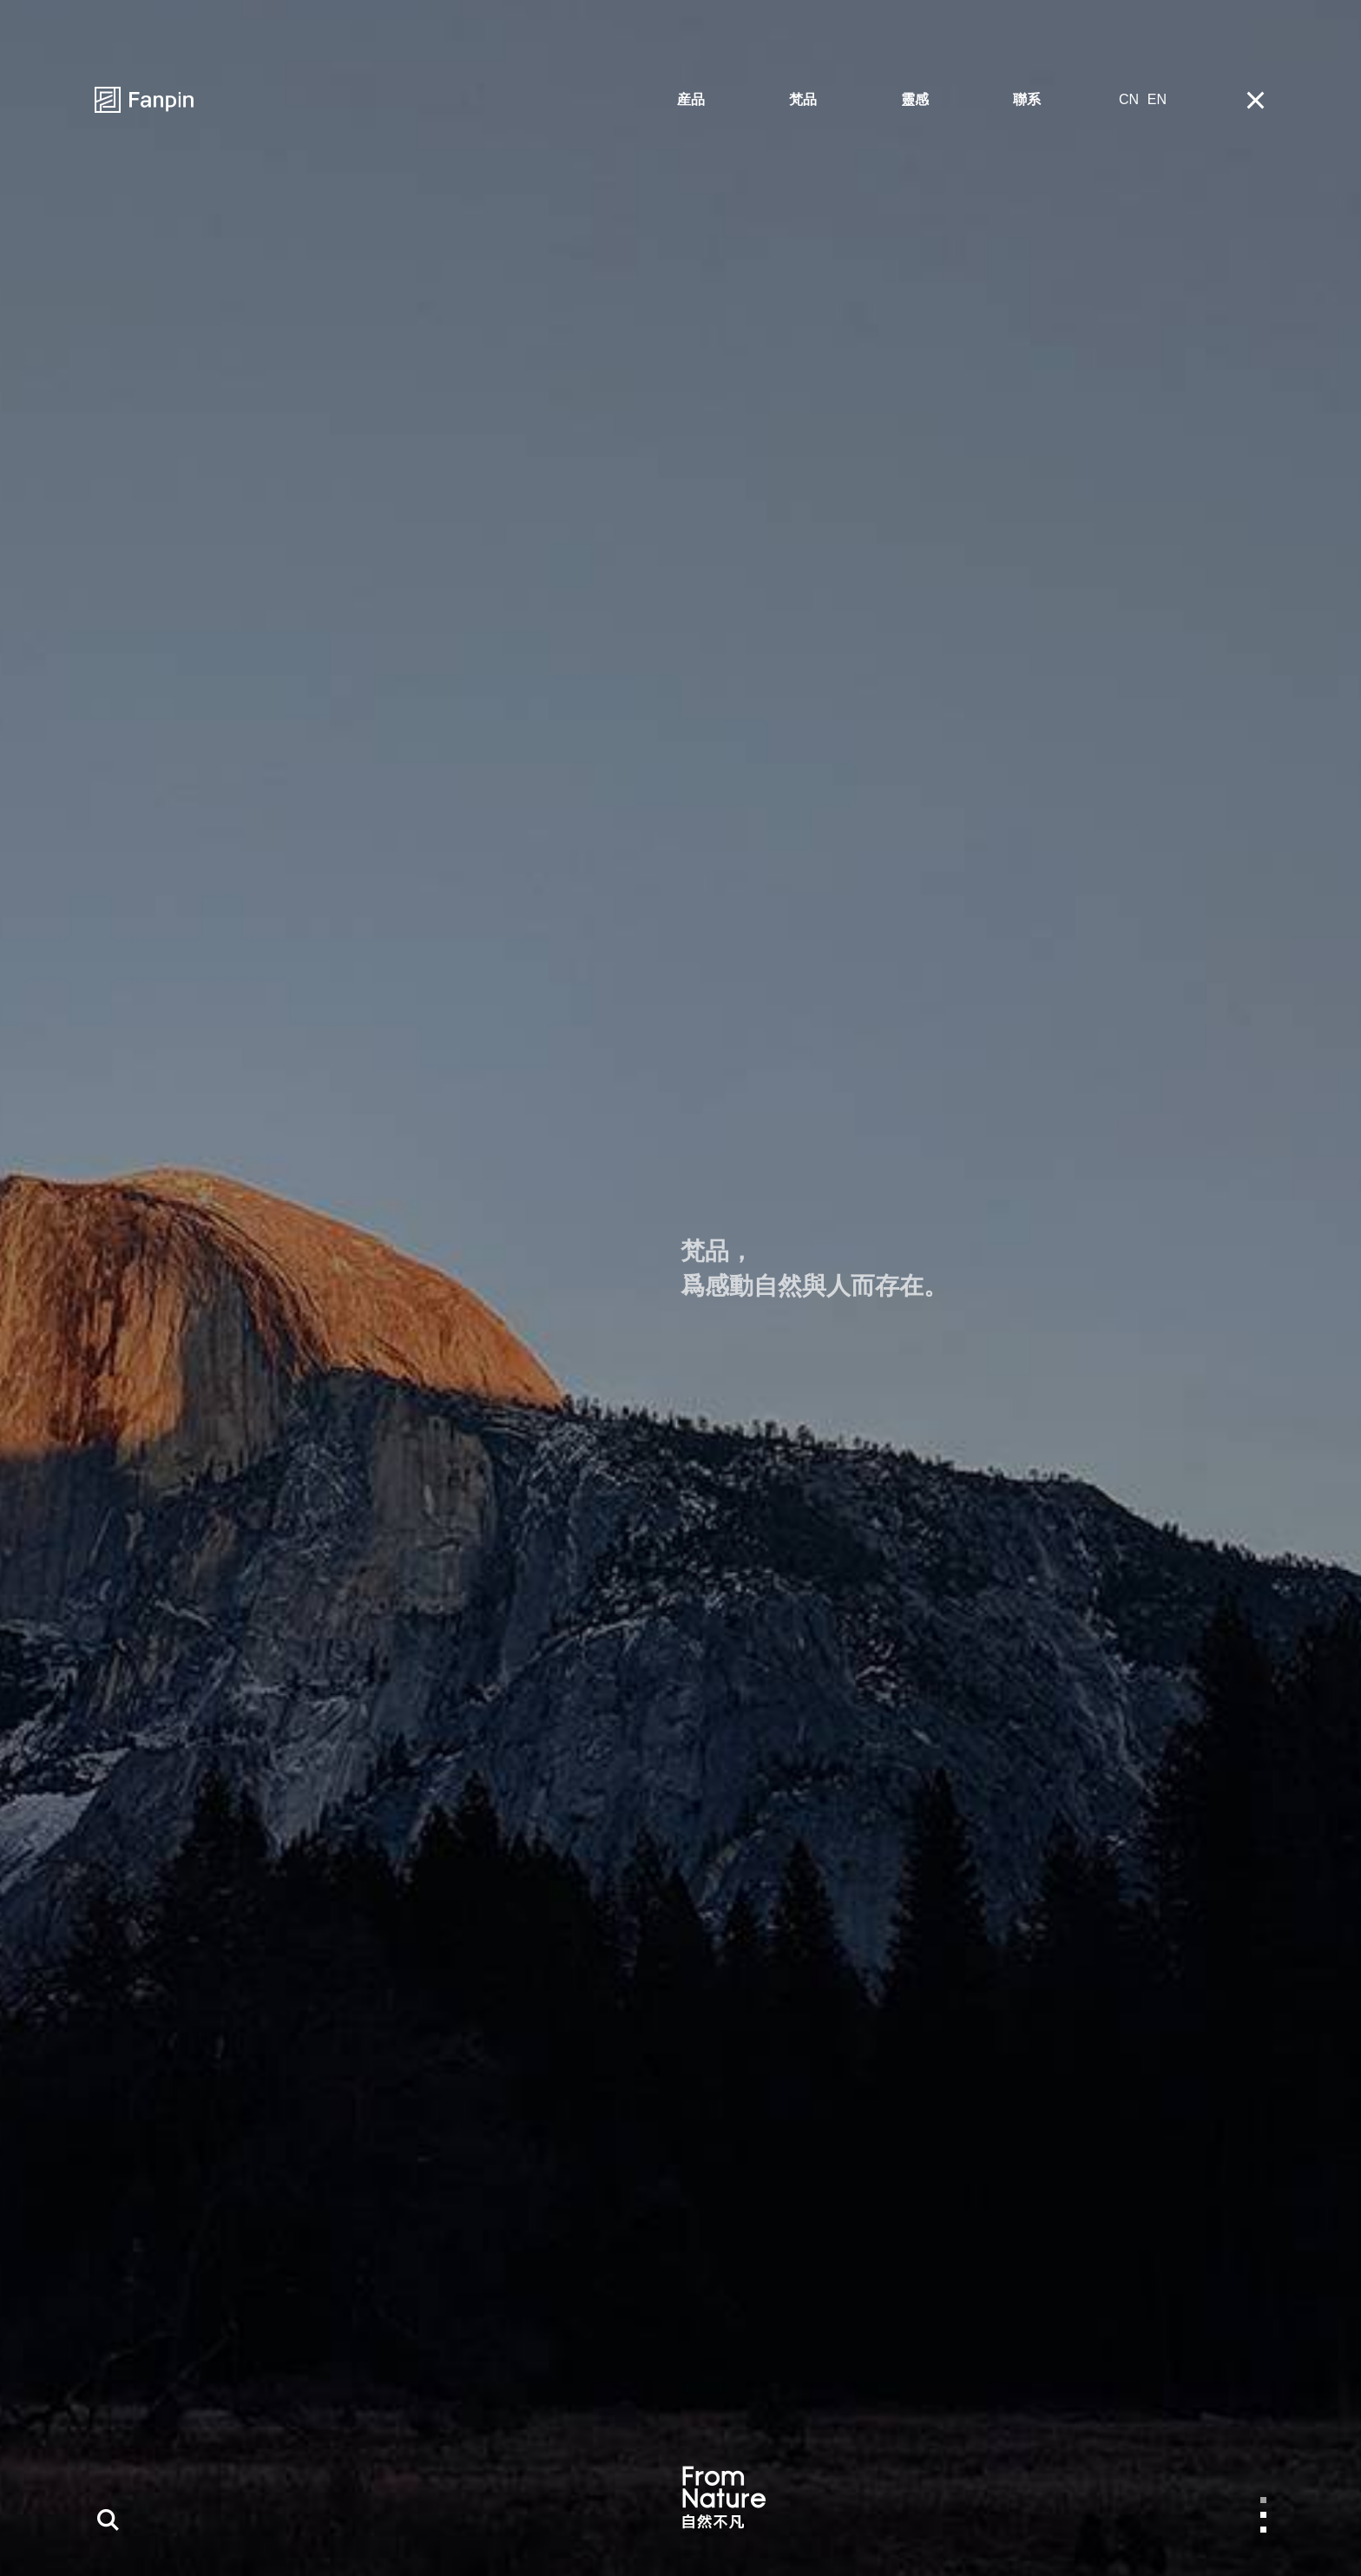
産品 (691, 99)
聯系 (1027, 99)
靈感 (915, 99)
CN (1129, 99)
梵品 (803, 99)
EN (1157, 99)
